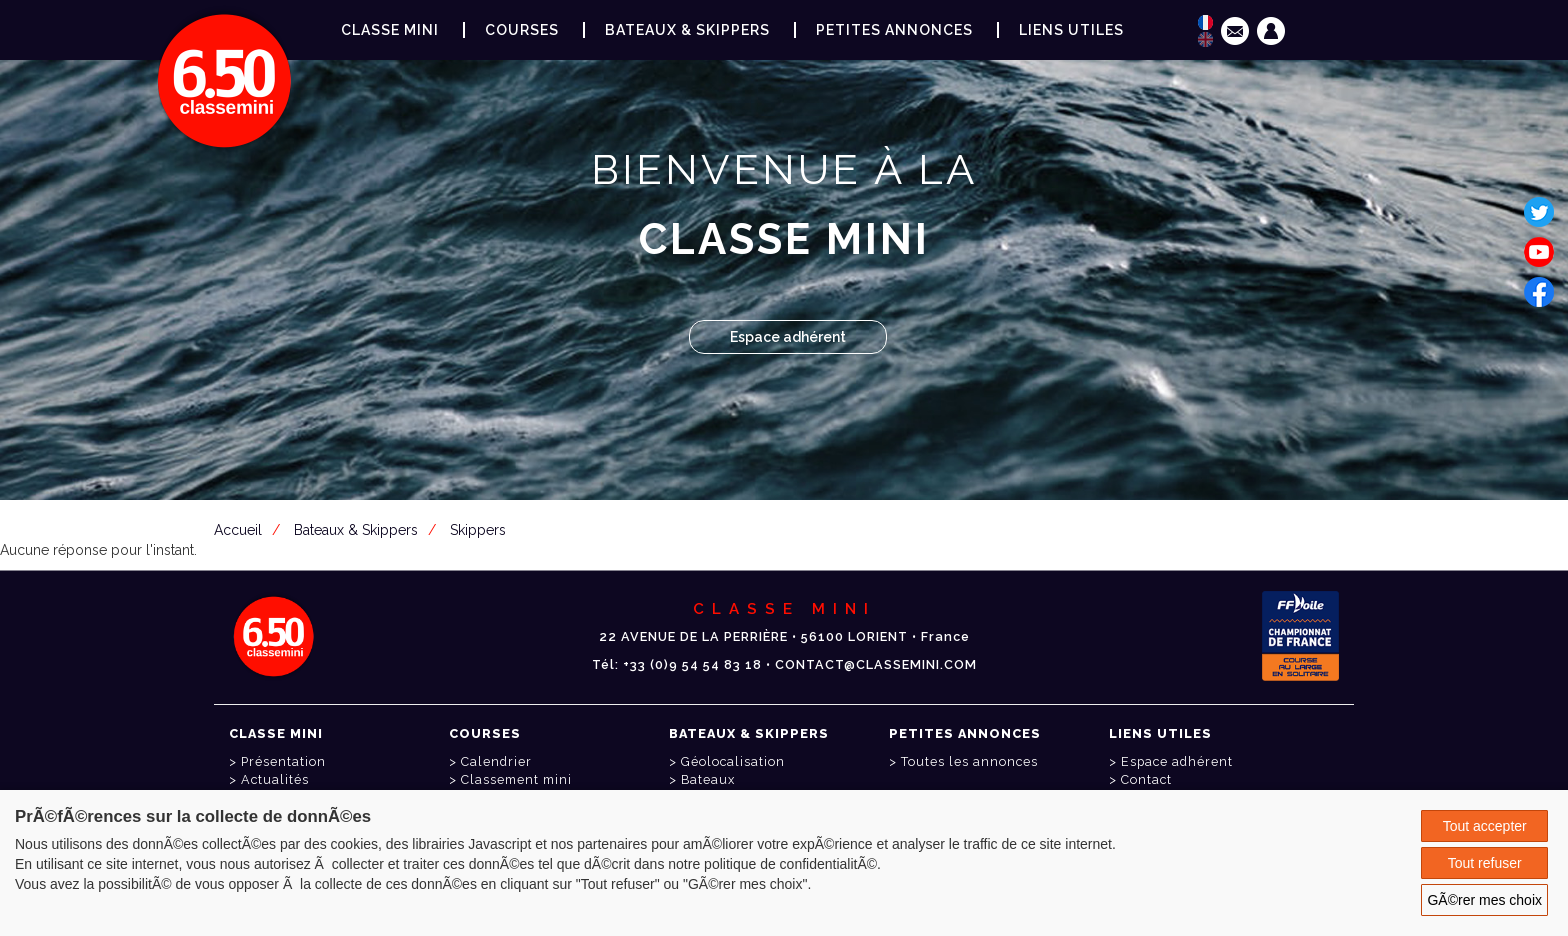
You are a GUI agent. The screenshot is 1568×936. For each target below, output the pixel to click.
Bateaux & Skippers (687, 30)
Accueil (238, 530)
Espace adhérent (788, 337)
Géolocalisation (733, 761)
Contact (1146, 779)
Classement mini (516, 779)
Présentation (283, 761)
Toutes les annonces (969, 761)
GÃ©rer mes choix (1484, 900)
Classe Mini (390, 30)
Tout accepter (1485, 826)
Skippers (478, 530)
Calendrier (496, 761)
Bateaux (708, 779)
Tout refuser (1485, 863)
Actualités (275, 779)
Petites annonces (894, 30)
